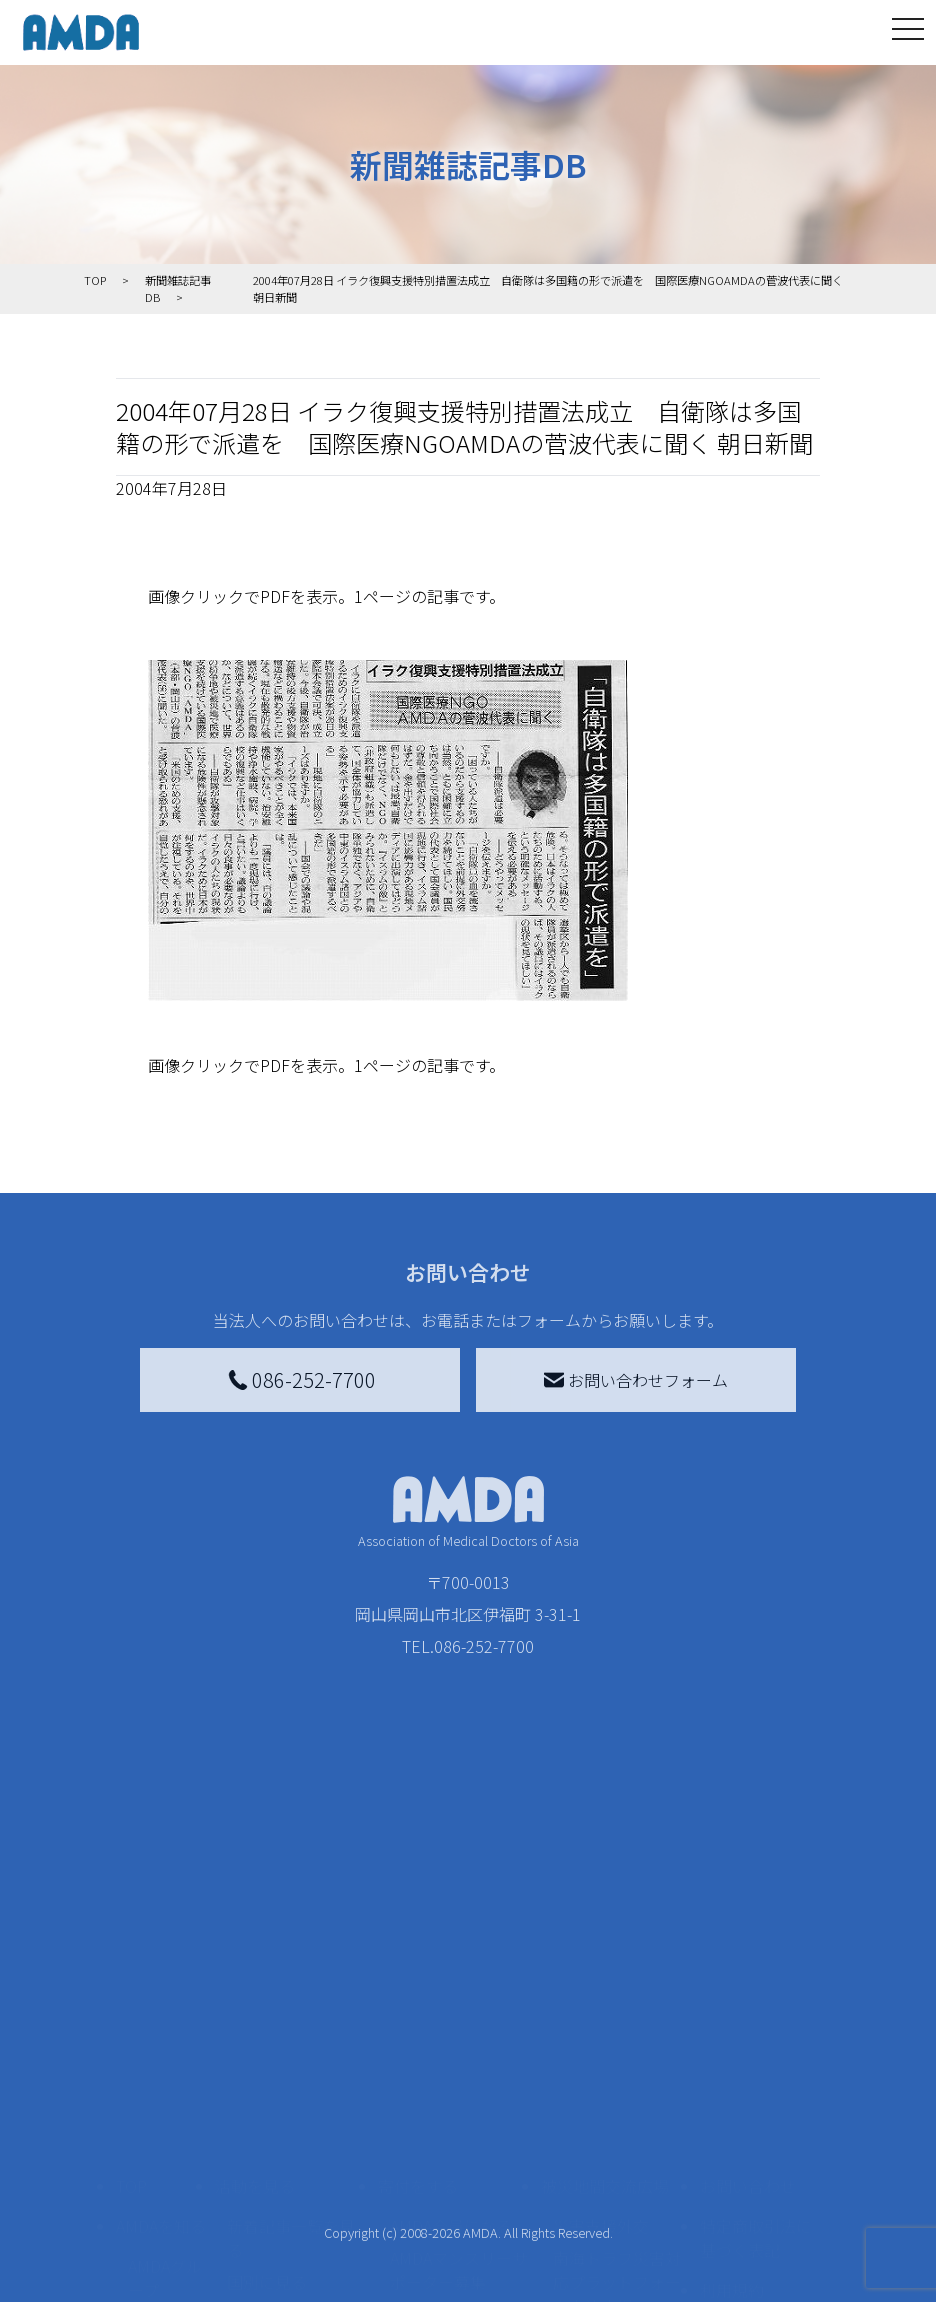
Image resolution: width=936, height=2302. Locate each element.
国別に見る (267, 2056)
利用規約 (732, 2064)
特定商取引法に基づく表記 (756, 2012)
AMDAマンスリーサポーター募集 (459, 2044)
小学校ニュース (160, 2164)
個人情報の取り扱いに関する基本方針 (756, 2128)
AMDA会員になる (451, 2000)
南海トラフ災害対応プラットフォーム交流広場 (617, 2056)
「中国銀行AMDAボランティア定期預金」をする (459, 2224)
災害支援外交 (601, 2000)
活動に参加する (271, 2128)
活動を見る (255, 1960)
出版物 (152, 2208)
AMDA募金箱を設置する (459, 2156)
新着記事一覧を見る (291, 2012)
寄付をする (418, 1960)
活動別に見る (275, 2088)
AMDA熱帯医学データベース (165, 2264)
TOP (131, 1960)
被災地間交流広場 (605, 1960)
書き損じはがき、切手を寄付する (453, 2100)
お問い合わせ (748, 1960)
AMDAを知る (161, 2000)
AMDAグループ (165, 2052)
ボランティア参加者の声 (290, 2212)
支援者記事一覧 (446, 2280)
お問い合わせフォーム (636, 1380)
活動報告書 (160, 2108)
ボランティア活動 (290, 2168)
